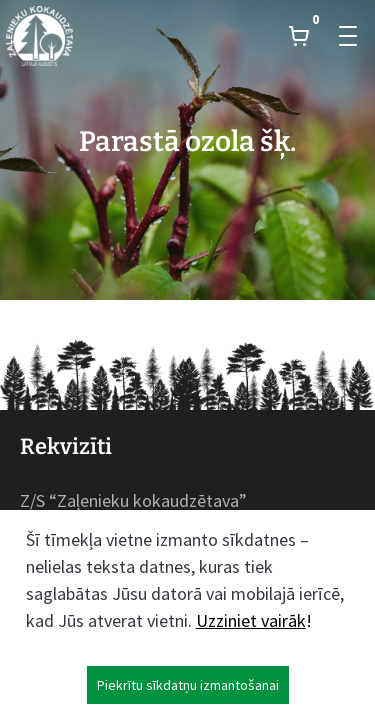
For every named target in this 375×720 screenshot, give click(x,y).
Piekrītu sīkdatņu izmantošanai (188, 685)
